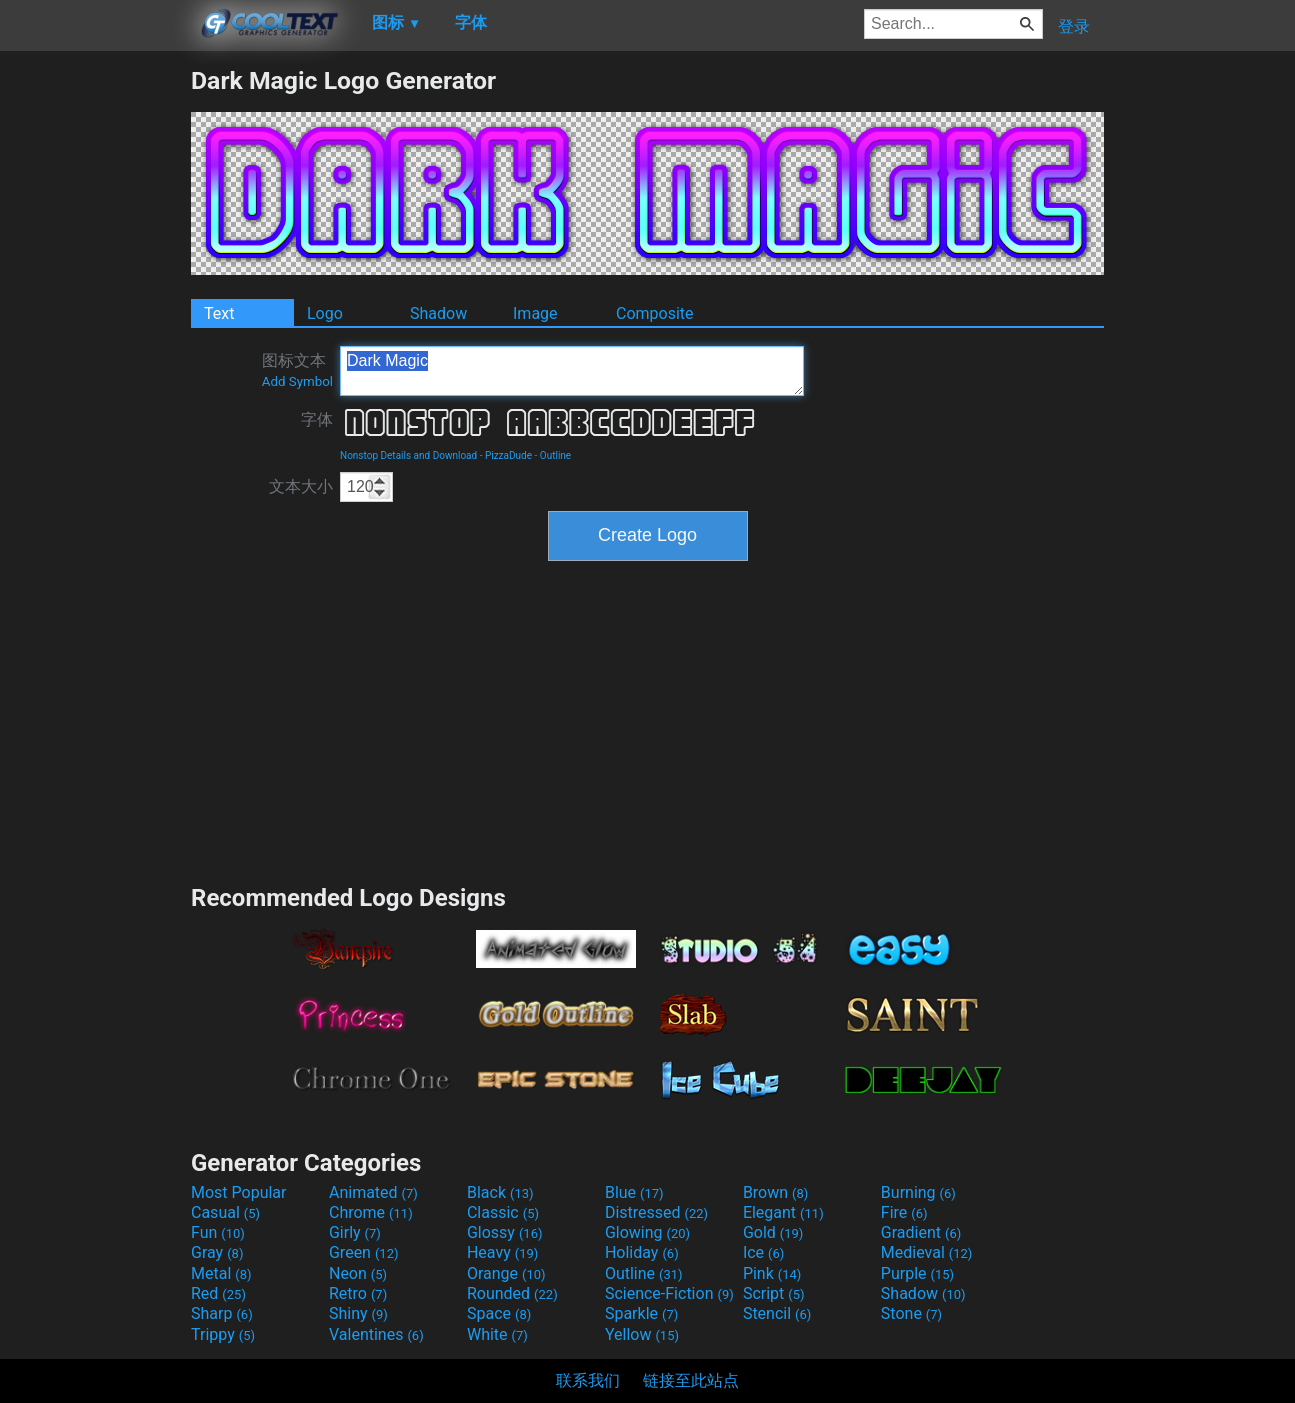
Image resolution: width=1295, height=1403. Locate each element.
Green (364, 1252)
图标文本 (297, 370)
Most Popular (239, 1192)
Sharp (222, 1313)
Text (219, 313)
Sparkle (641, 1313)
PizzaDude (508, 455)
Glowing (647, 1232)
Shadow (438, 313)
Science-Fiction (669, 1293)
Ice (763, 1252)
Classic (503, 1212)
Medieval (927, 1252)
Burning (918, 1192)
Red (218, 1293)
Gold (773, 1232)
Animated (373, 1192)
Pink (772, 1273)
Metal (221, 1273)
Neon (358, 1273)
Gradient (921, 1232)
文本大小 (301, 486)
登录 (1074, 26)
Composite (655, 313)
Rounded (512, 1293)
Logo (325, 313)
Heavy (502, 1252)
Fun (218, 1232)
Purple (917, 1273)
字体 (317, 419)
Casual (225, 1212)
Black (500, 1192)
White (497, 1334)
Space (499, 1313)
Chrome (371, 1212)
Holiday (642, 1252)
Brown (775, 1192)
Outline (555, 455)
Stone (911, 1313)
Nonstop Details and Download (408, 455)
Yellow (642, 1334)
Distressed (656, 1212)
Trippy (223, 1334)
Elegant (783, 1212)
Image (535, 313)
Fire (904, 1212)
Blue (634, 1192)
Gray (217, 1252)
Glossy (505, 1232)
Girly (355, 1232)
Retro (358, 1293)
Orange (506, 1273)
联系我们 (588, 1380)
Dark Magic (572, 371)
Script (774, 1293)
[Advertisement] (95, 366)
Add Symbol (297, 381)
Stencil (777, 1313)
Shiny (358, 1313)
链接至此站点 (691, 1380)
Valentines (376, 1334)
